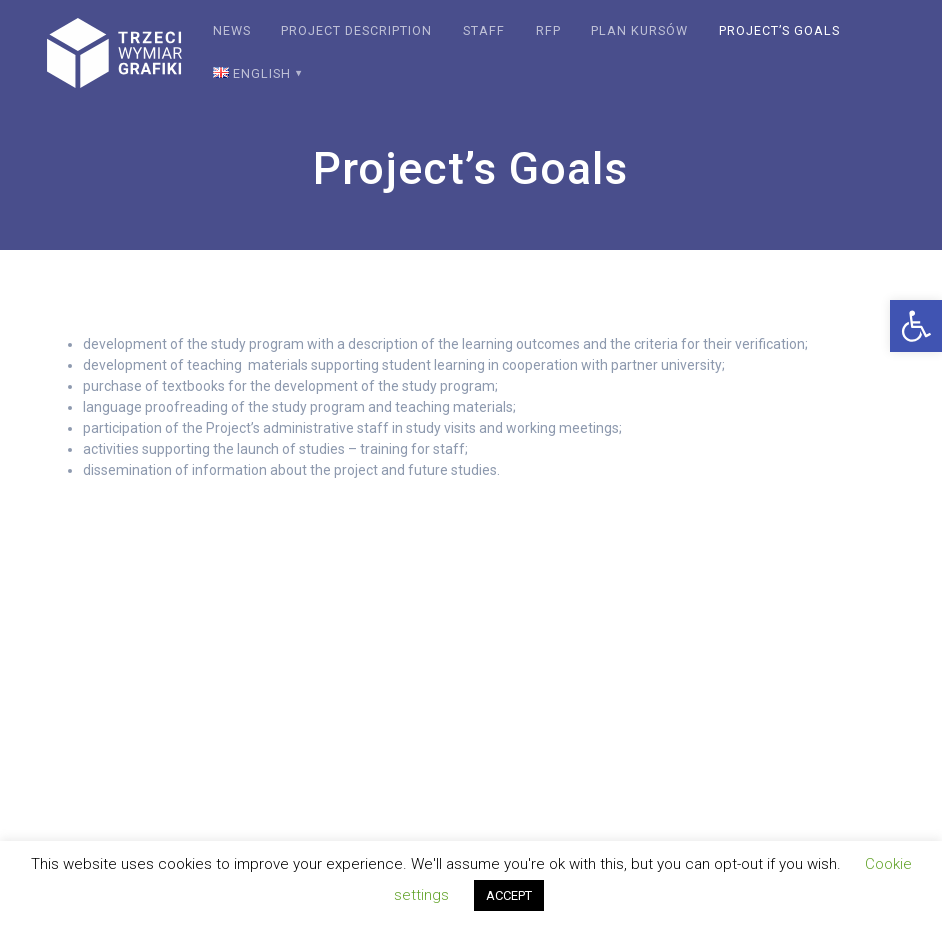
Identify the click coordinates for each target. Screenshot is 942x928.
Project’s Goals (779, 30)
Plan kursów (639, 30)
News (232, 30)
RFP (548, 30)
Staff (484, 30)
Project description (356, 30)
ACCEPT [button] (509, 895)
